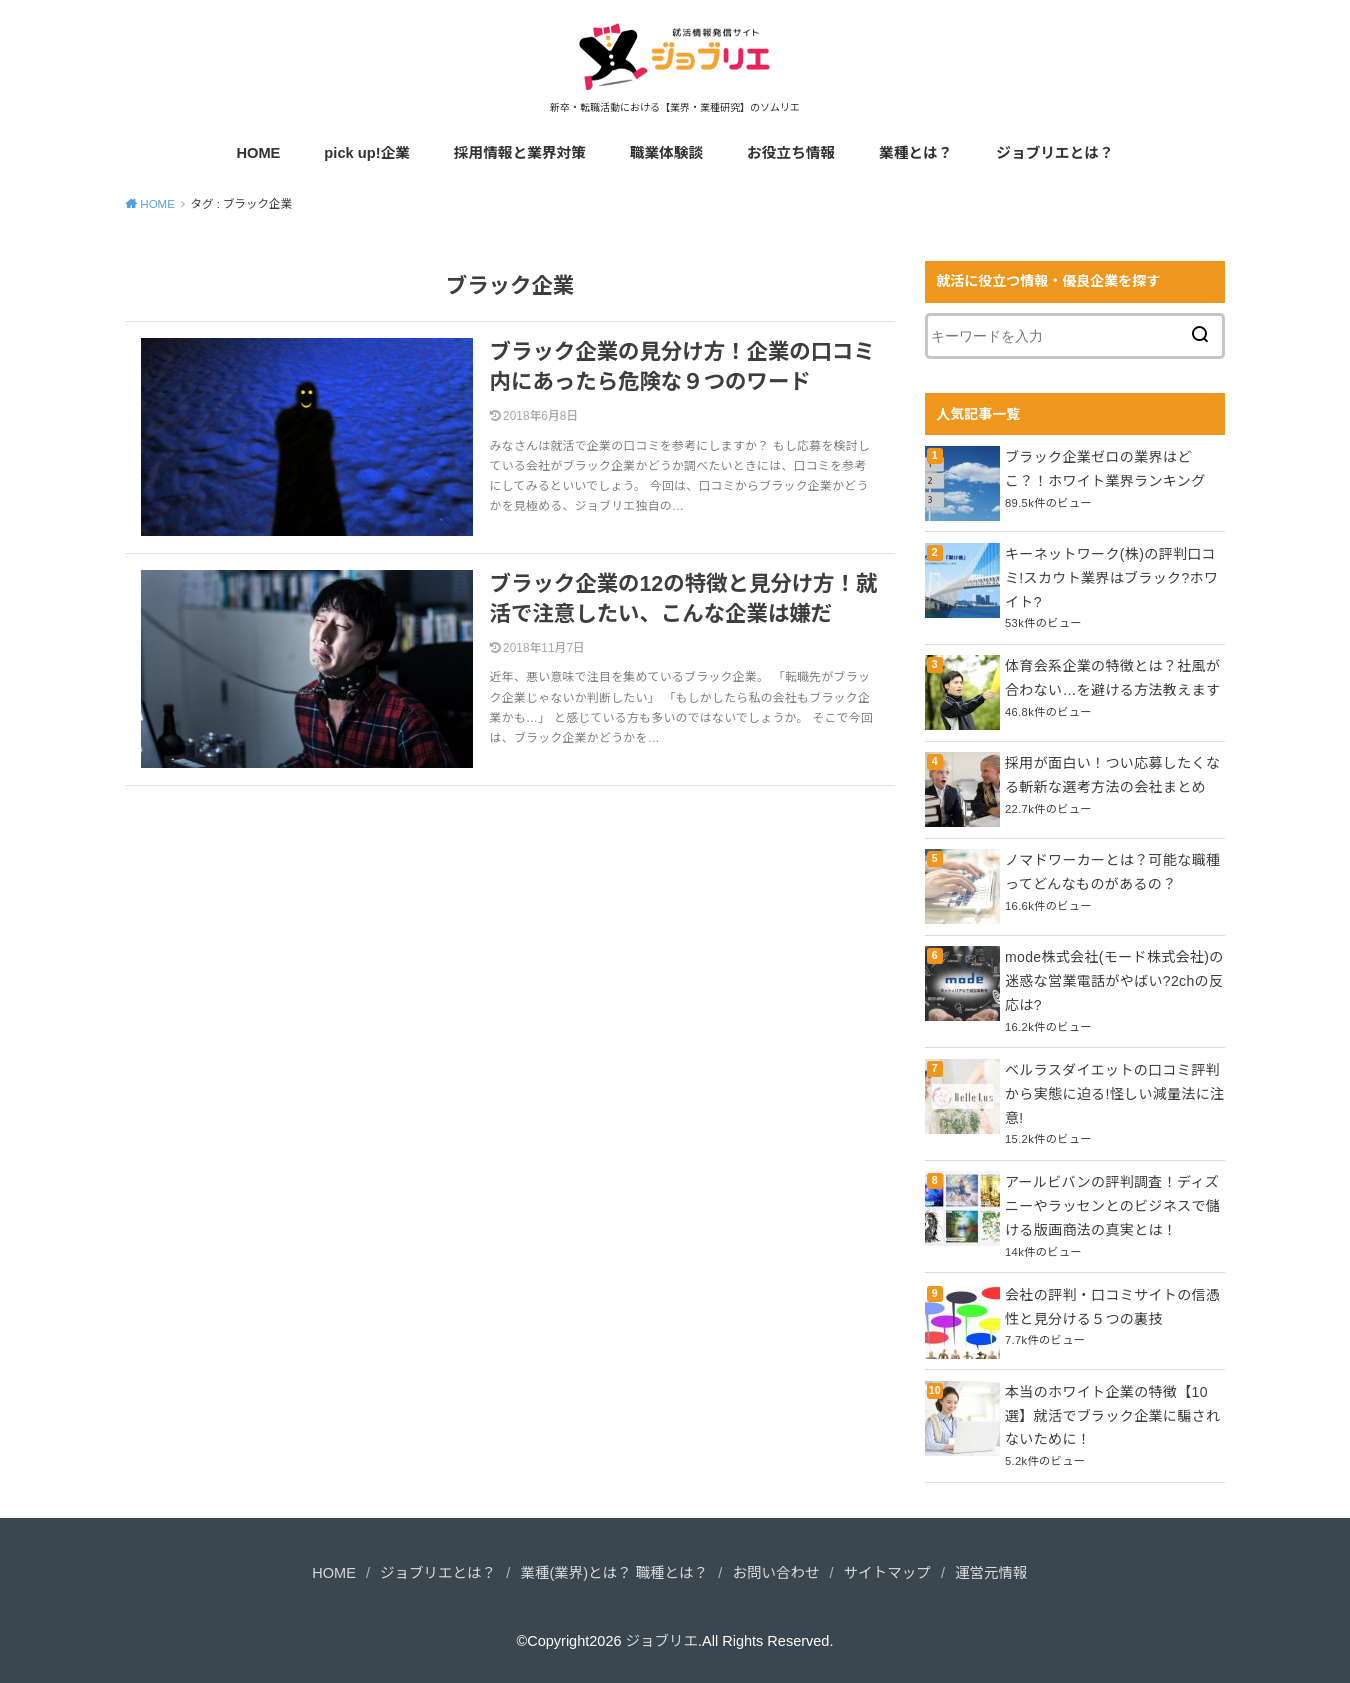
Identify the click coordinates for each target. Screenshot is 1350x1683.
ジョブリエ (662, 1641)
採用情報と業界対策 (520, 153)
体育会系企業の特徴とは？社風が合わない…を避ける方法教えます (1112, 678)
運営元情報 (991, 1573)
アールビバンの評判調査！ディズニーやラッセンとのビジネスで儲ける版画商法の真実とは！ (1112, 1206)
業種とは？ (915, 153)
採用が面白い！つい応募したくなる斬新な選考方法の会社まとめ (1112, 775)
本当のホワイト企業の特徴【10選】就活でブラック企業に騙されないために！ (1112, 1416)
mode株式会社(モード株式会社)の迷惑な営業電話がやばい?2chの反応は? (1114, 981)
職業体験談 (666, 153)
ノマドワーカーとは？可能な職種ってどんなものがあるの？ (1112, 872)
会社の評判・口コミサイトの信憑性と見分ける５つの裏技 (1112, 1307)
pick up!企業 (367, 153)
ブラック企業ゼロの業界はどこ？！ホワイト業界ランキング (1105, 469)
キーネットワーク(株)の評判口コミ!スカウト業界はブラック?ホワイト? (1111, 578)
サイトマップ (887, 1573)
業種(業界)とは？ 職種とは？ (614, 1573)
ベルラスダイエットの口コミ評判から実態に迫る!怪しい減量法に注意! (1115, 1094)
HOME (258, 153)
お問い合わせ (775, 1573)
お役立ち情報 (791, 153)
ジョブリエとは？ (1054, 153)
